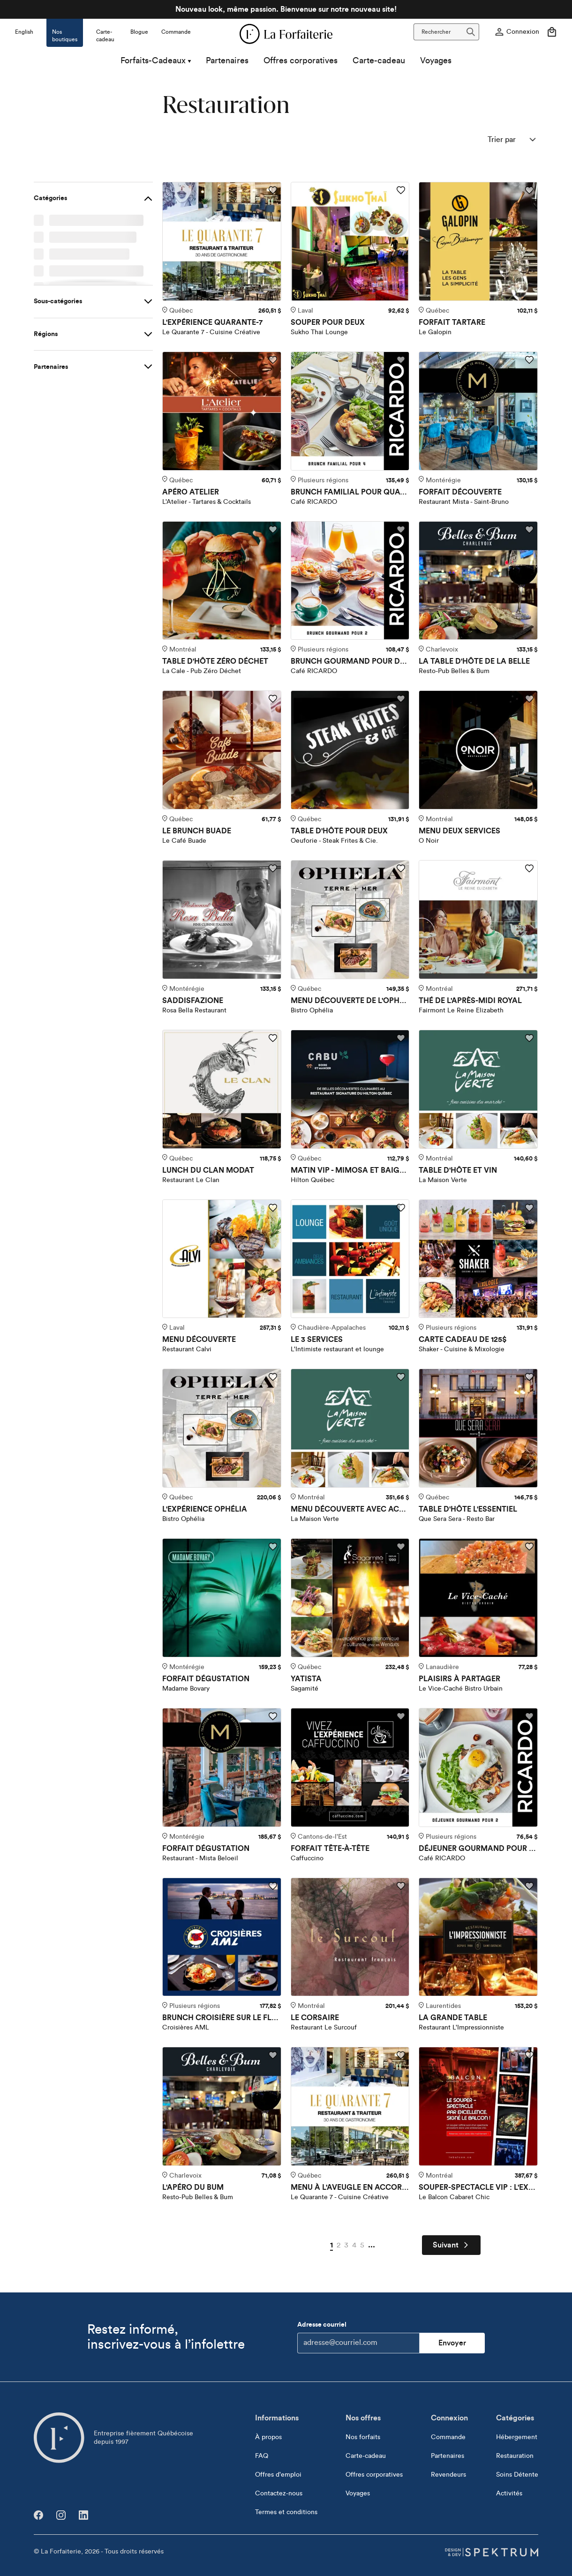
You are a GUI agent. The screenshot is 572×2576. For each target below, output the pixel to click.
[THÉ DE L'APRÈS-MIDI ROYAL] (478, 919)
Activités (509, 2493)
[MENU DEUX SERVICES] (478, 749)
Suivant (451, 2245)
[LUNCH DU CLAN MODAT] (221, 1089)
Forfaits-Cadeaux (155, 65)
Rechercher (448, 32)
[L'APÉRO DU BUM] (221, 2106)
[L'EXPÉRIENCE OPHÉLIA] (221, 1428)
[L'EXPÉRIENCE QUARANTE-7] (221, 241)
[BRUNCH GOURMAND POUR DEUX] (350, 580)
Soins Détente (517, 2474)
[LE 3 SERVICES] (350, 1258)
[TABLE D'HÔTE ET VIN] (478, 1089)
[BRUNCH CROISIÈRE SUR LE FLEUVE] (221, 1937)
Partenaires (227, 65)
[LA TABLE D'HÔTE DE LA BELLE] (478, 580)
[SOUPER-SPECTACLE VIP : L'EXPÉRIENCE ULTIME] (478, 2106)
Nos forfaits (363, 2437)
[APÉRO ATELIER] (221, 411)
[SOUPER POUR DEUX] (350, 241)
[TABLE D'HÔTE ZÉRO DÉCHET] (221, 580)
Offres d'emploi (278, 2474)
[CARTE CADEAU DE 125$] (478, 1258)
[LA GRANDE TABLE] (478, 1937)
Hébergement (516, 2437)
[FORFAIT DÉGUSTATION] (221, 1597)
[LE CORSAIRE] (350, 1937)
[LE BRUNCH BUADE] (221, 749)
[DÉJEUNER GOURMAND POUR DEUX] (478, 1767)
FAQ (261, 2456)
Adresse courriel (358, 2337)
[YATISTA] (350, 1597)
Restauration (515, 2456)
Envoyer (452, 2343)
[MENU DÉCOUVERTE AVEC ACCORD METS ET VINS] (350, 1428)
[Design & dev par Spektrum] (491, 2551)
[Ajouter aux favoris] (273, 190)
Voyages (436, 65)
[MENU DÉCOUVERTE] (221, 1258)
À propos (268, 2437)
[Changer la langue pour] (24, 29)
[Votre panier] (552, 32)
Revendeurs (448, 2474)
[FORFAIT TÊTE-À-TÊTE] (350, 1767)
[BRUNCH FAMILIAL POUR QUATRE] (350, 411)
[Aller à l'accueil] (59, 2437)
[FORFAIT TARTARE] (478, 241)
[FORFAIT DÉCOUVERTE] (478, 411)
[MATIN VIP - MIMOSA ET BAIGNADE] (350, 1089)
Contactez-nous (278, 2493)
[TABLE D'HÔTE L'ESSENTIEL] (478, 1428)
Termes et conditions (286, 2512)
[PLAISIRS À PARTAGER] (478, 1597)
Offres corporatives (300, 65)
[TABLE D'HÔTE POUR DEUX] (350, 749)
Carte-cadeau (379, 65)
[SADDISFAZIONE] (221, 919)
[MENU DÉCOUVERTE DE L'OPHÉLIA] (350, 919)
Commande (448, 2437)
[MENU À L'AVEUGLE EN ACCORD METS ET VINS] (350, 2106)
